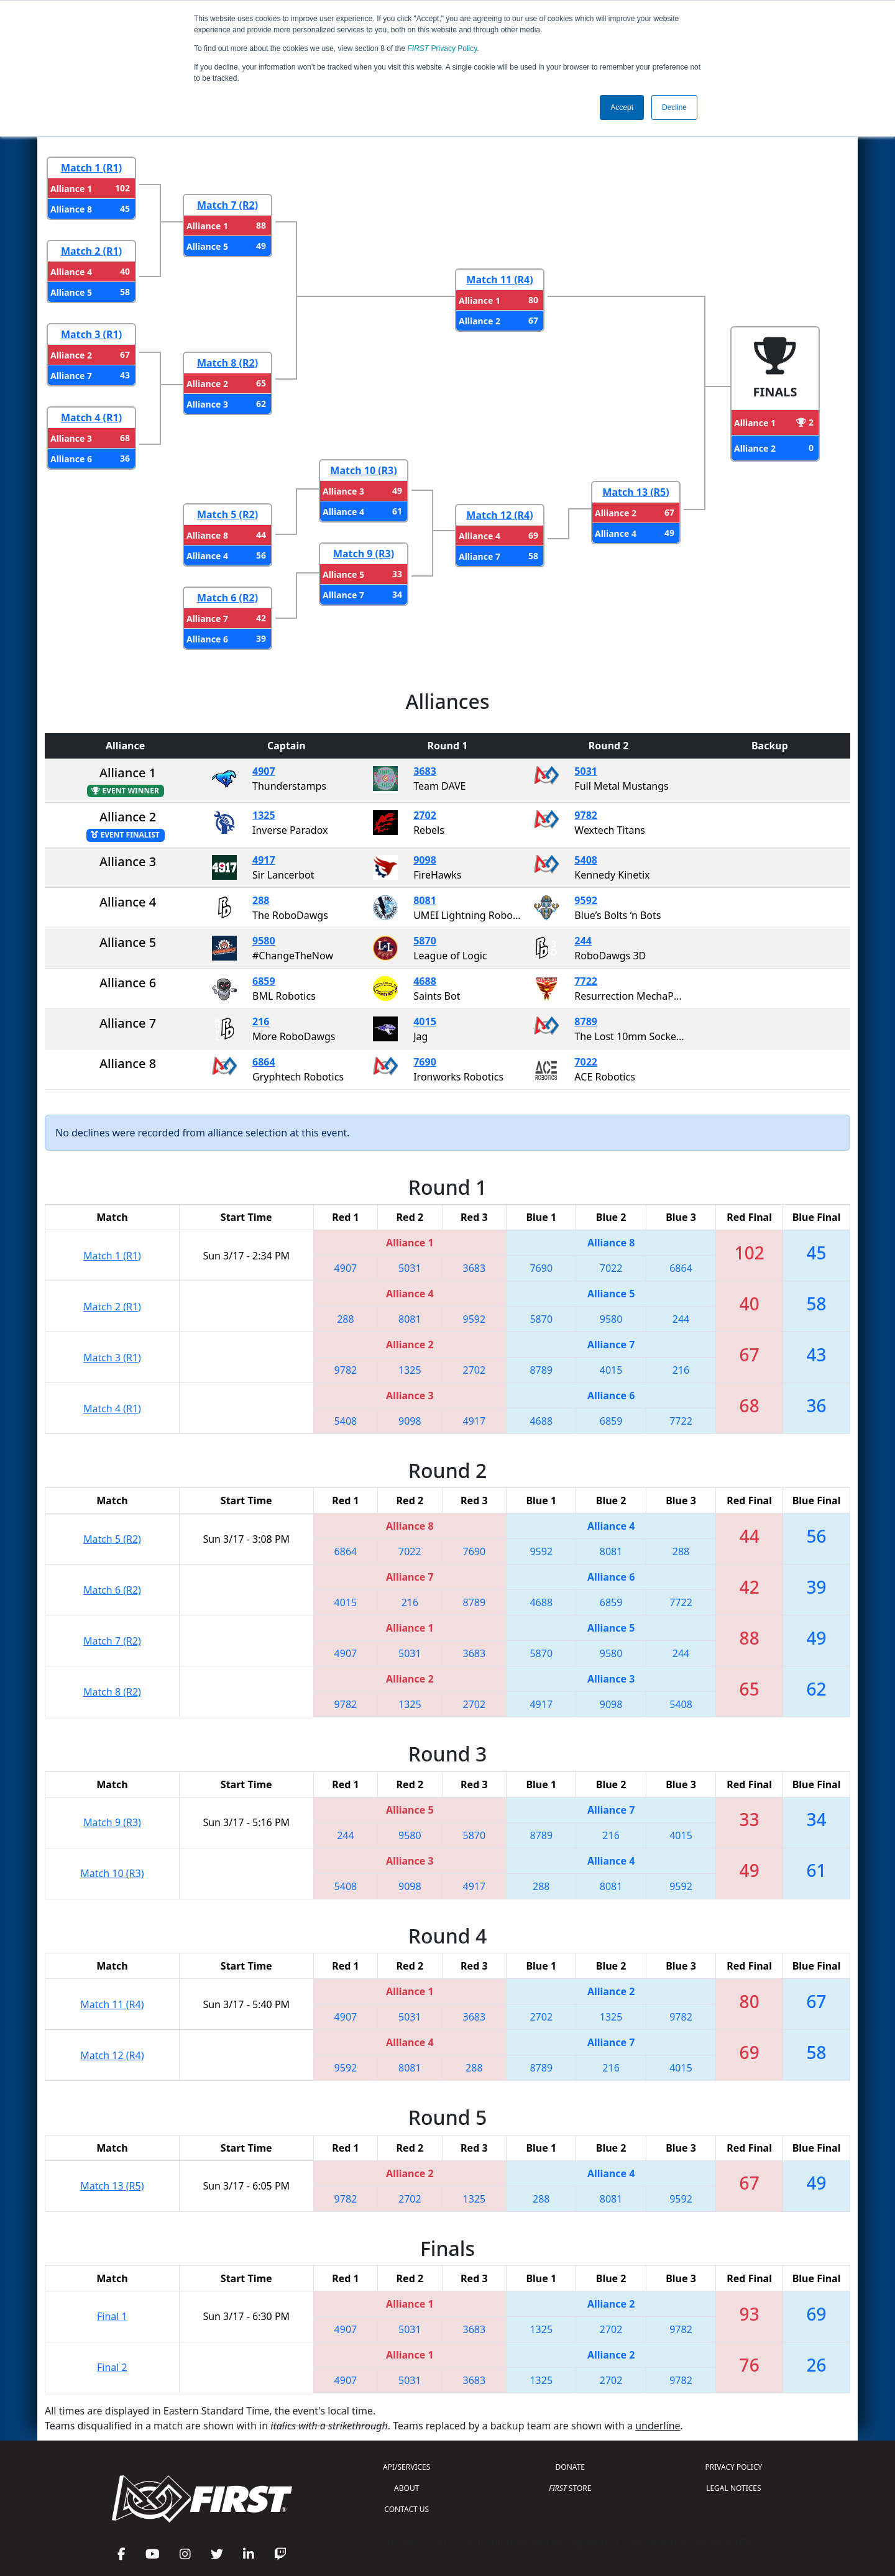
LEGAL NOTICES (733, 2488)
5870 (424, 941)
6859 (263, 981)
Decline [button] (674, 107)
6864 (263, 1062)
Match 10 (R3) (363, 470)
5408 (585, 860)
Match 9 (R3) (363, 553)
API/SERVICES (406, 2467)
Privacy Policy (442, 48)
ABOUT (406, 2488)
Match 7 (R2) (227, 205)
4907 (263, 771)
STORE (570, 2488)
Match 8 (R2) (227, 363)
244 (582, 941)
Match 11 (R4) (499, 279)
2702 (424, 815)
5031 (585, 771)
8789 (585, 1021)
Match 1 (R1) (91, 168)
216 (260, 1021)
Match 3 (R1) (91, 334)
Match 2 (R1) (91, 251)
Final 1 (112, 2316)
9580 (263, 941)
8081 (424, 900)
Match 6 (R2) (227, 598)
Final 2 (112, 2367)
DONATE (570, 2467)
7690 (424, 1062)
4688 (424, 981)
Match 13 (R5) (635, 492)
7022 (585, 1062)
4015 (424, 1021)
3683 (424, 771)
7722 (585, 981)
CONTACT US (406, 2509)
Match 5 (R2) (227, 514)
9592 (585, 900)
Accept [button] (621, 107)
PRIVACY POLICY (733, 2467)
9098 (424, 860)
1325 (263, 815)
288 (260, 900)
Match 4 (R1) (91, 417)
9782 (585, 815)
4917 (263, 860)
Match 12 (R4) (499, 515)
